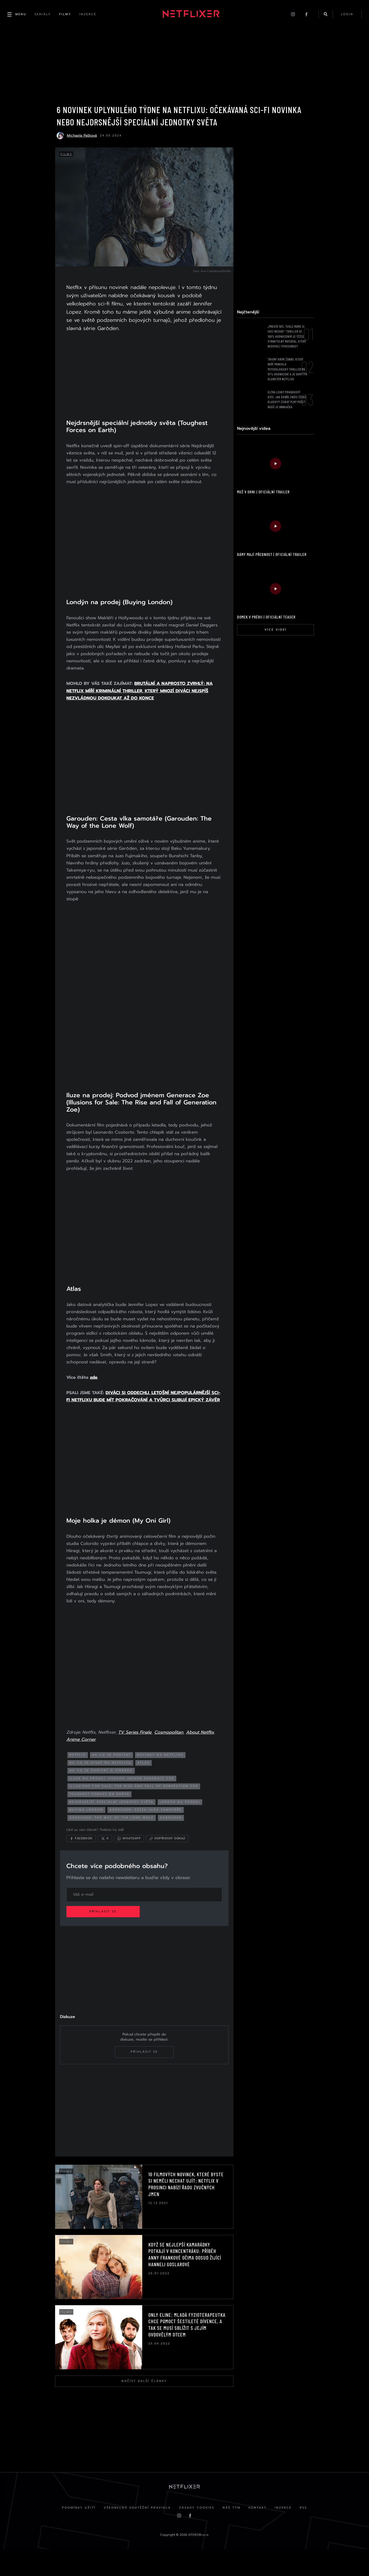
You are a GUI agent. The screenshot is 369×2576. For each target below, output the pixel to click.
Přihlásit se (109, 1933)
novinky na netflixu (167, 1774)
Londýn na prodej (186, 1822)
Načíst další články (143, 2404)
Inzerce (287, 2534)
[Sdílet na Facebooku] (87, 1858)
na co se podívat (117, 1774)
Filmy (68, 158)
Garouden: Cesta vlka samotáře (152, 1829)
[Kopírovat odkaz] (173, 1858)
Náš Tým (232, 2534)
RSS (309, 2534)
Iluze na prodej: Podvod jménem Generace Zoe (128, 1798)
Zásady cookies (194, 2534)
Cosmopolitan (175, 1752)
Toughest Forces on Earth (106, 1814)
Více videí (274, 633)
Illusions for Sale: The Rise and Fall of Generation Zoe (140, 1806)
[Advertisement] (143, 387)
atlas (150, 1782)
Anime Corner (103, 1759)
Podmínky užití (72, 2534)
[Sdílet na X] (111, 1858)
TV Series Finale (141, 1752)
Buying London (93, 1829)
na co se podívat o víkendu (107, 1790)
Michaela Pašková (82, 139)
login (346, 15)
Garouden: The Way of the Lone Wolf (118, 1837)
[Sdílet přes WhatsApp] (135, 1858)
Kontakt (260, 2534)
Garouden (177, 1837)
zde (100, 1388)
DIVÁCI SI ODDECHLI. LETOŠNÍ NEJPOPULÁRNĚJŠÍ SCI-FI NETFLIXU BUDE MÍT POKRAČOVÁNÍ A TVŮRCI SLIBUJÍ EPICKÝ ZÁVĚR (141, 1411)
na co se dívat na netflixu (107, 1782)
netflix (84, 1774)
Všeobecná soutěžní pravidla (133, 2534)
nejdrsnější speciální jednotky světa (118, 1822)
